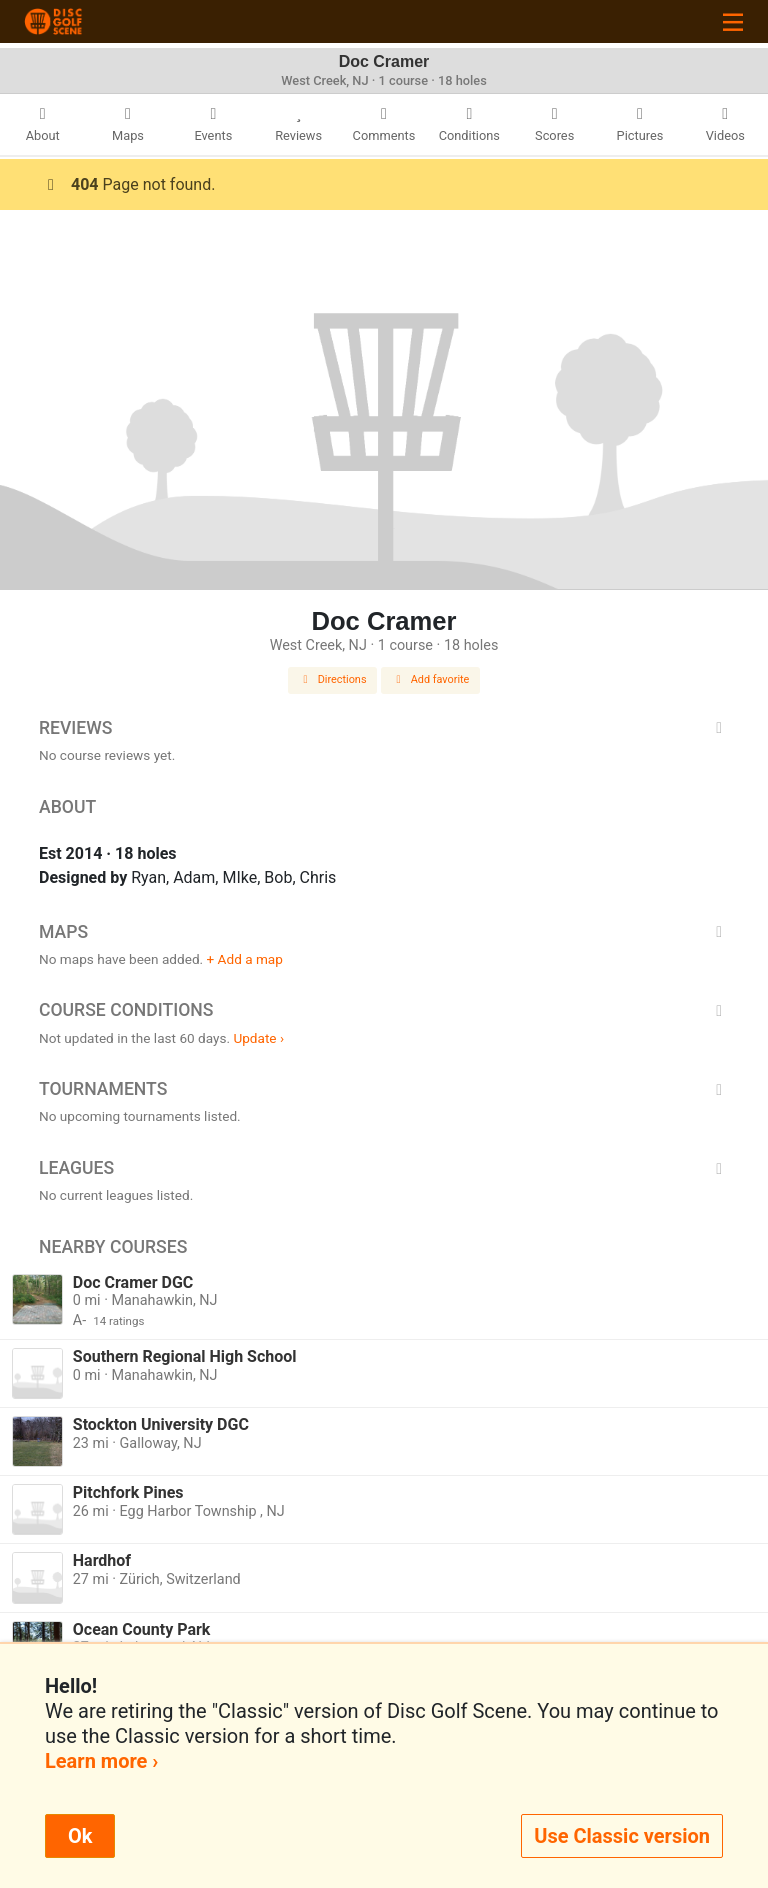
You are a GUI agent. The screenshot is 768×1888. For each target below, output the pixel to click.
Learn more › (101, 1761)
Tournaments (384, 1089)
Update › (258, 1038)
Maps (384, 932)
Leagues (384, 1168)
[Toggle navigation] (733, 21)
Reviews (384, 728)
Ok (80, 1836)
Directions (333, 679)
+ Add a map (245, 959)
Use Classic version (622, 1836)
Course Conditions (384, 1010)
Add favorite (431, 679)
